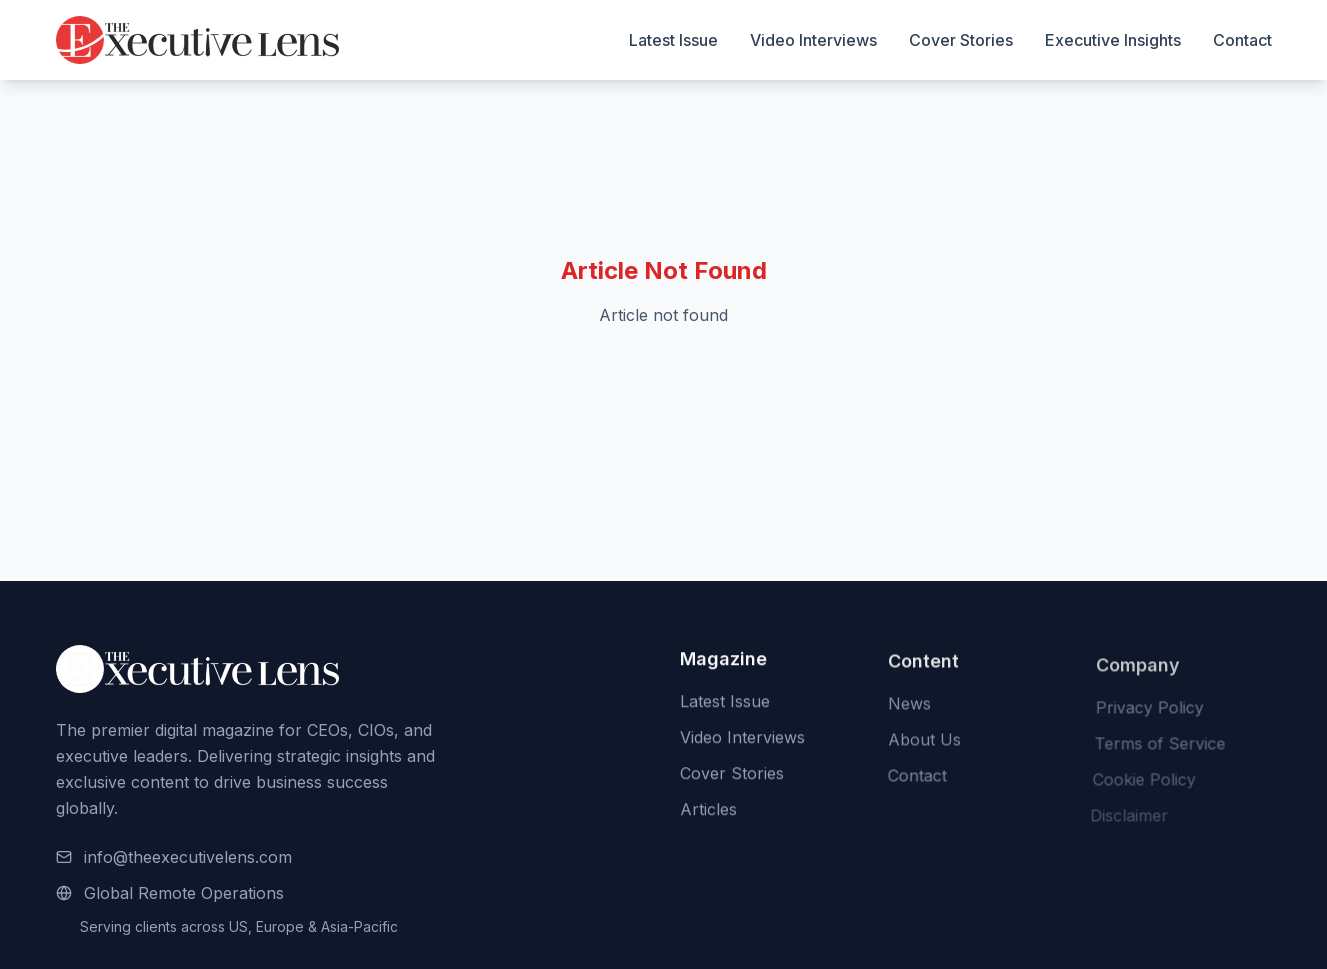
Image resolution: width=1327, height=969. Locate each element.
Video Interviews (813, 40)
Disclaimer (1125, 819)
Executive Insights (1113, 40)
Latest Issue (673, 40)
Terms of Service (1156, 747)
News (908, 706)
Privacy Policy (1147, 711)
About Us (923, 742)
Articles (707, 811)
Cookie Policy (1140, 783)
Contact (1242, 40)
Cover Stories (961, 40)
